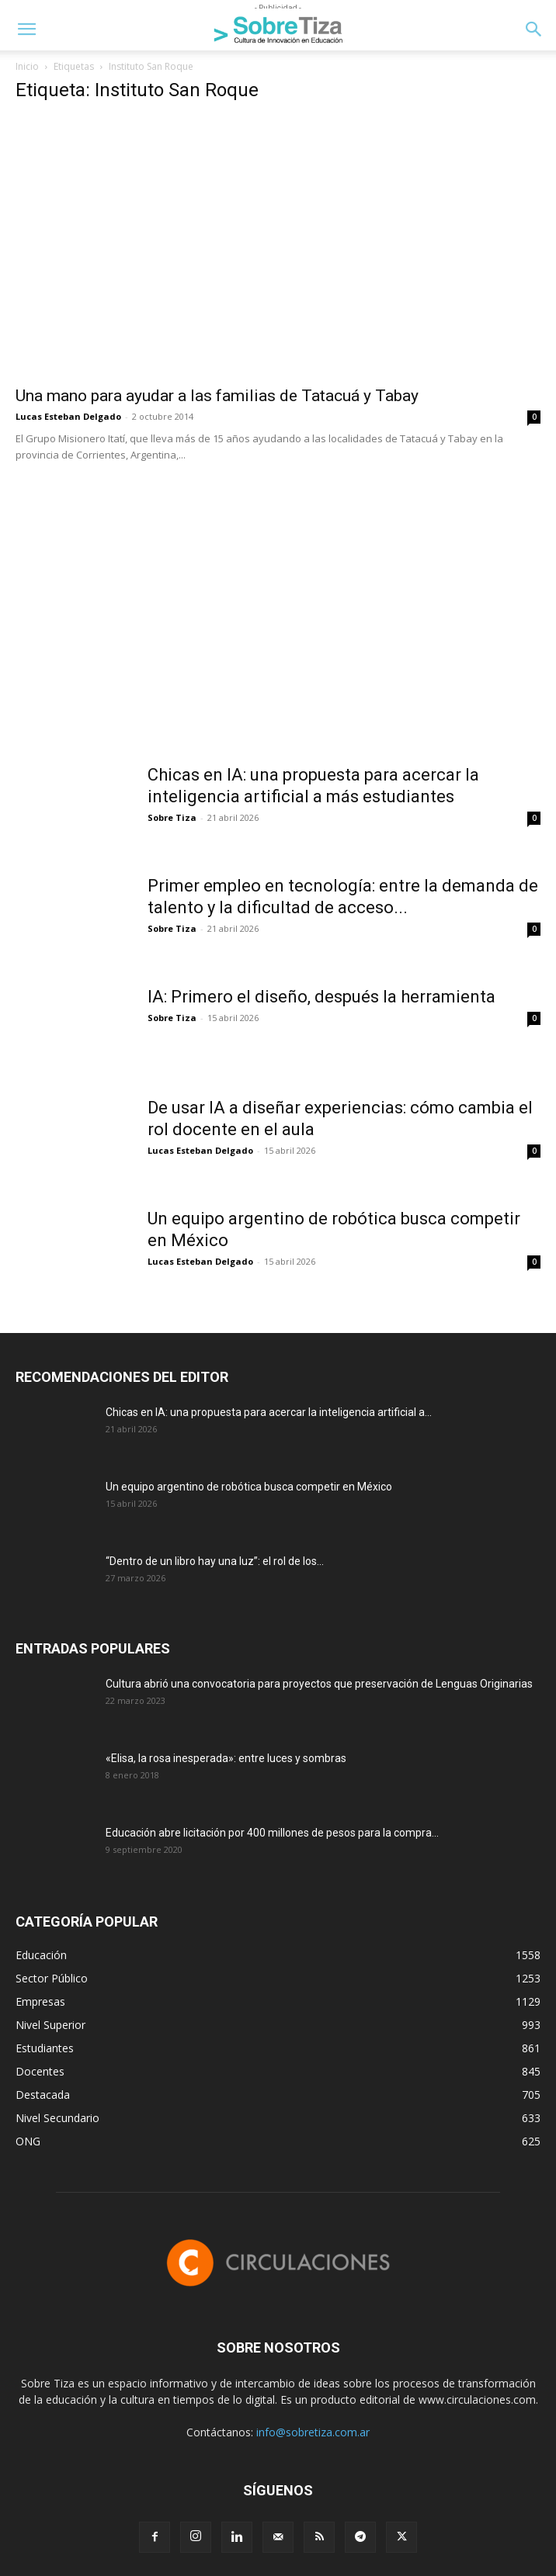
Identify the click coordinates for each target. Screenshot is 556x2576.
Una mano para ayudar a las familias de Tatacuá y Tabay (217, 395)
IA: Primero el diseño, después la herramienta (321, 996)
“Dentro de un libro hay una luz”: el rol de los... (215, 1561)
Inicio (27, 66)
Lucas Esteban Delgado (68, 416)
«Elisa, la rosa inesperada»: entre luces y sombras (226, 1758)
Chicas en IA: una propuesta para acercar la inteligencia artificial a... (269, 1412)
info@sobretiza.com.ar (313, 2432)
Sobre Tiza (172, 817)
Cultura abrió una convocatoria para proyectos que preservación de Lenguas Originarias (319, 1684)
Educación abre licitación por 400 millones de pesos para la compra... (272, 1832)
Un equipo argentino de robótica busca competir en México (249, 1486)
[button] (26, 29)
